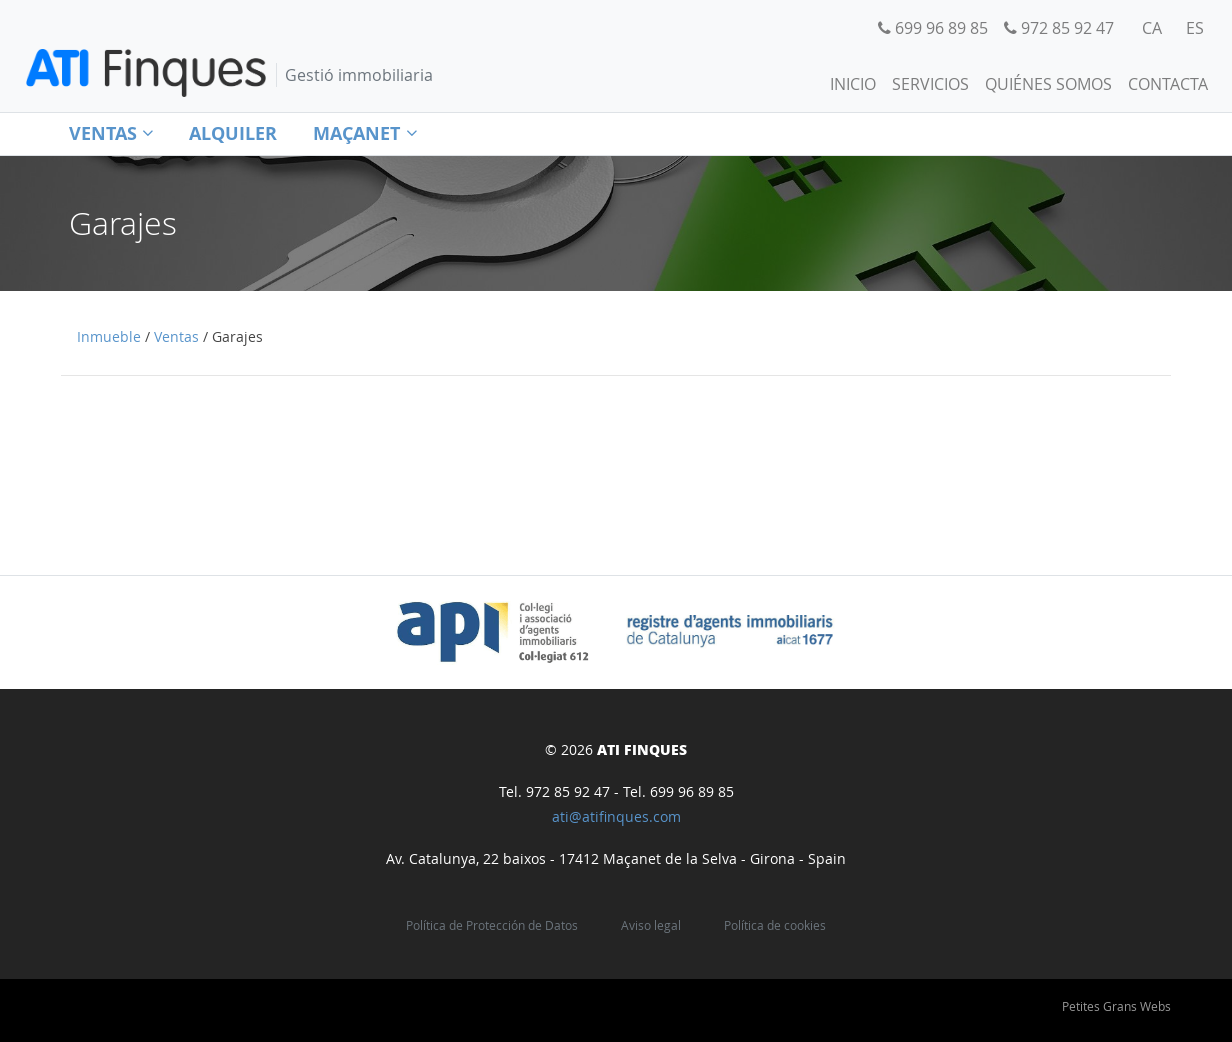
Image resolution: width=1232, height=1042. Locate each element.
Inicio (853, 84)
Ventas (176, 337)
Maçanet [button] (364, 133)
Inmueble (109, 337)
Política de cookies (775, 925)
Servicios (930, 84)
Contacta (1168, 84)
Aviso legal (651, 925)
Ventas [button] (111, 133)
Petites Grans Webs (1116, 1006)
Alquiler (233, 133)
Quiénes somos (1048, 84)
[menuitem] (1152, 28)
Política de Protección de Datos (492, 925)
